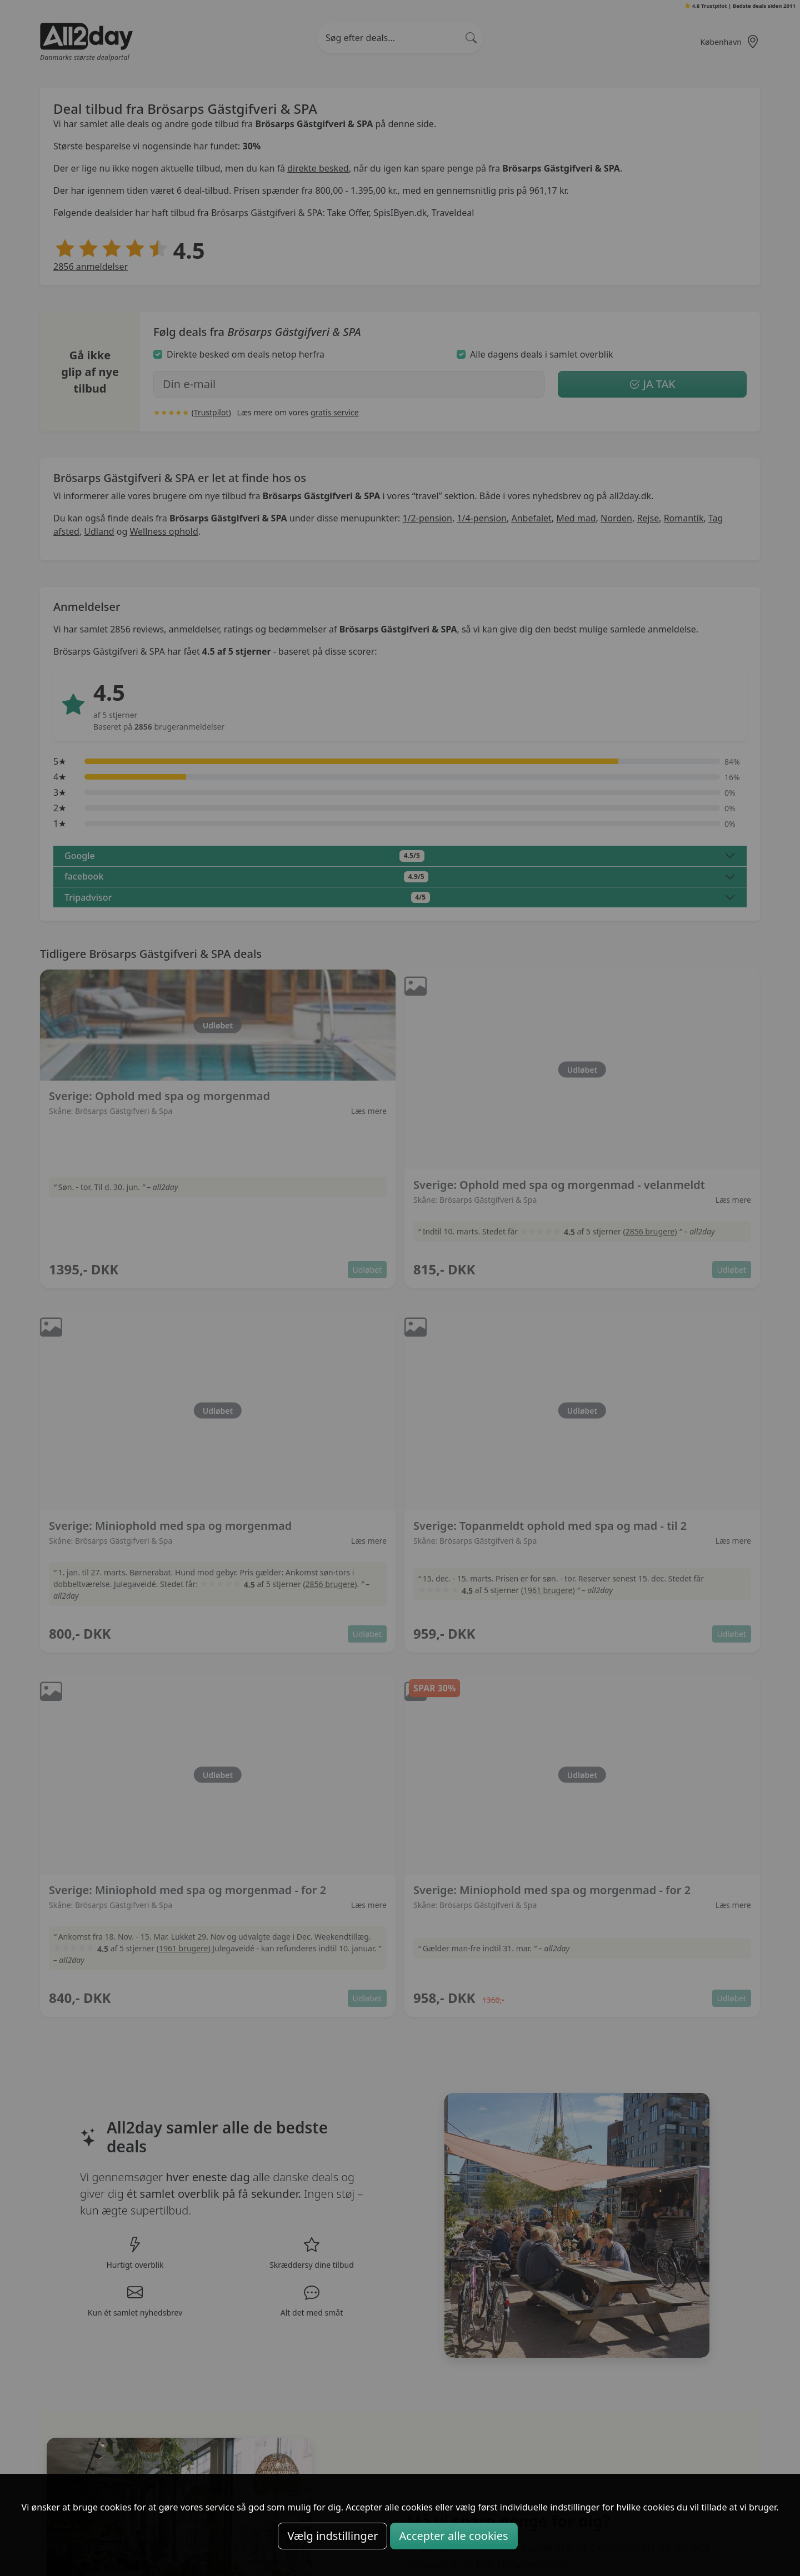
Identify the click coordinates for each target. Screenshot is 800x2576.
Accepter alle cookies (453, 2535)
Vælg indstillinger (332, 2535)
